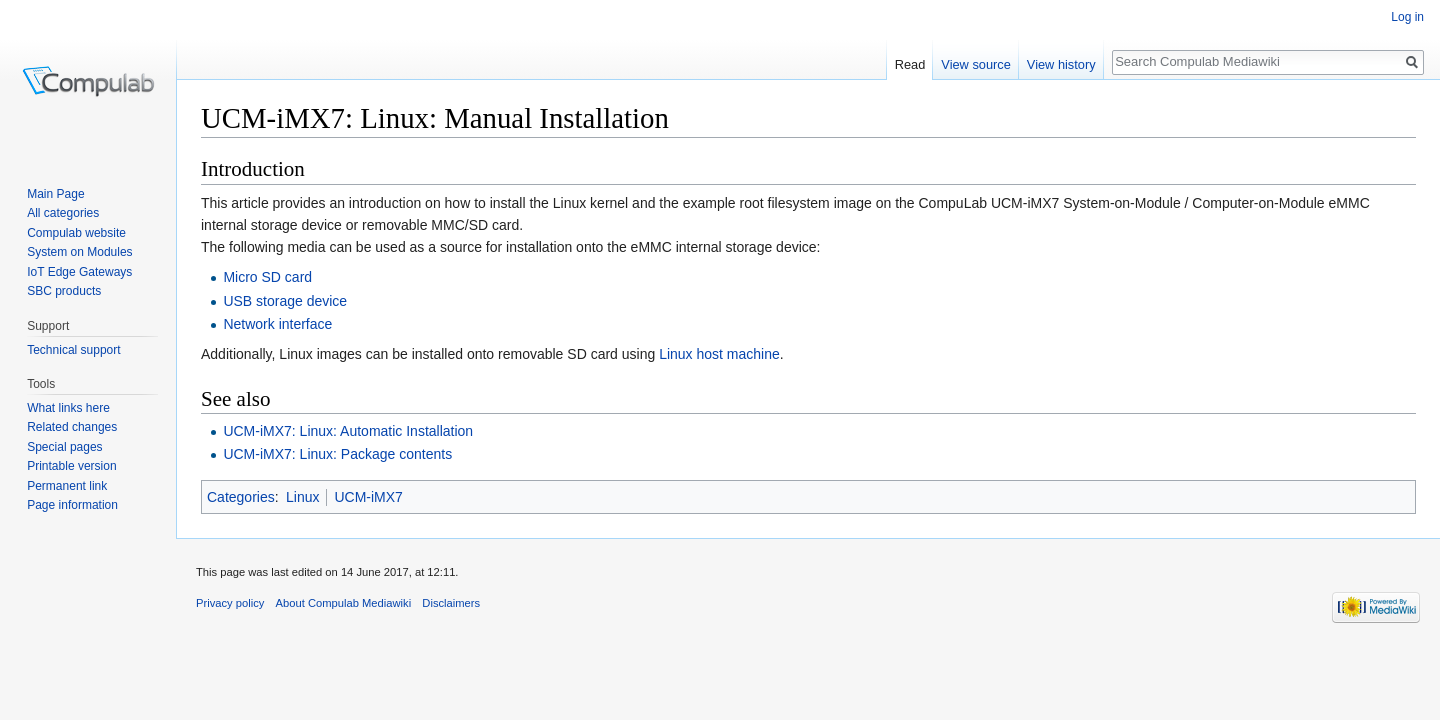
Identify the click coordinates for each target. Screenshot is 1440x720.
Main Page (55, 194)
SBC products (64, 291)
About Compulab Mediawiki (344, 603)
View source (975, 64)
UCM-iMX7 (368, 497)
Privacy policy (230, 603)
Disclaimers (451, 603)
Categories (241, 497)
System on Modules (79, 252)
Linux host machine (719, 354)
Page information (72, 505)
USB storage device (285, 301)
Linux (302, 497)
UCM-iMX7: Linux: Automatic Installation (348, 431)
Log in (1407, 17)
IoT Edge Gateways (79, 272)
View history (1061, 64)
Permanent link (67, 486)
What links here (68, 408)
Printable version (71, 466)
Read (910, 64)
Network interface (277, 324)
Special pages (64, 447)
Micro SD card (267, 277)
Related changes (72, 427)
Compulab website (76, 233)
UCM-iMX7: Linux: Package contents (337, 454)
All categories (63, 213)
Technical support (73, 350)
